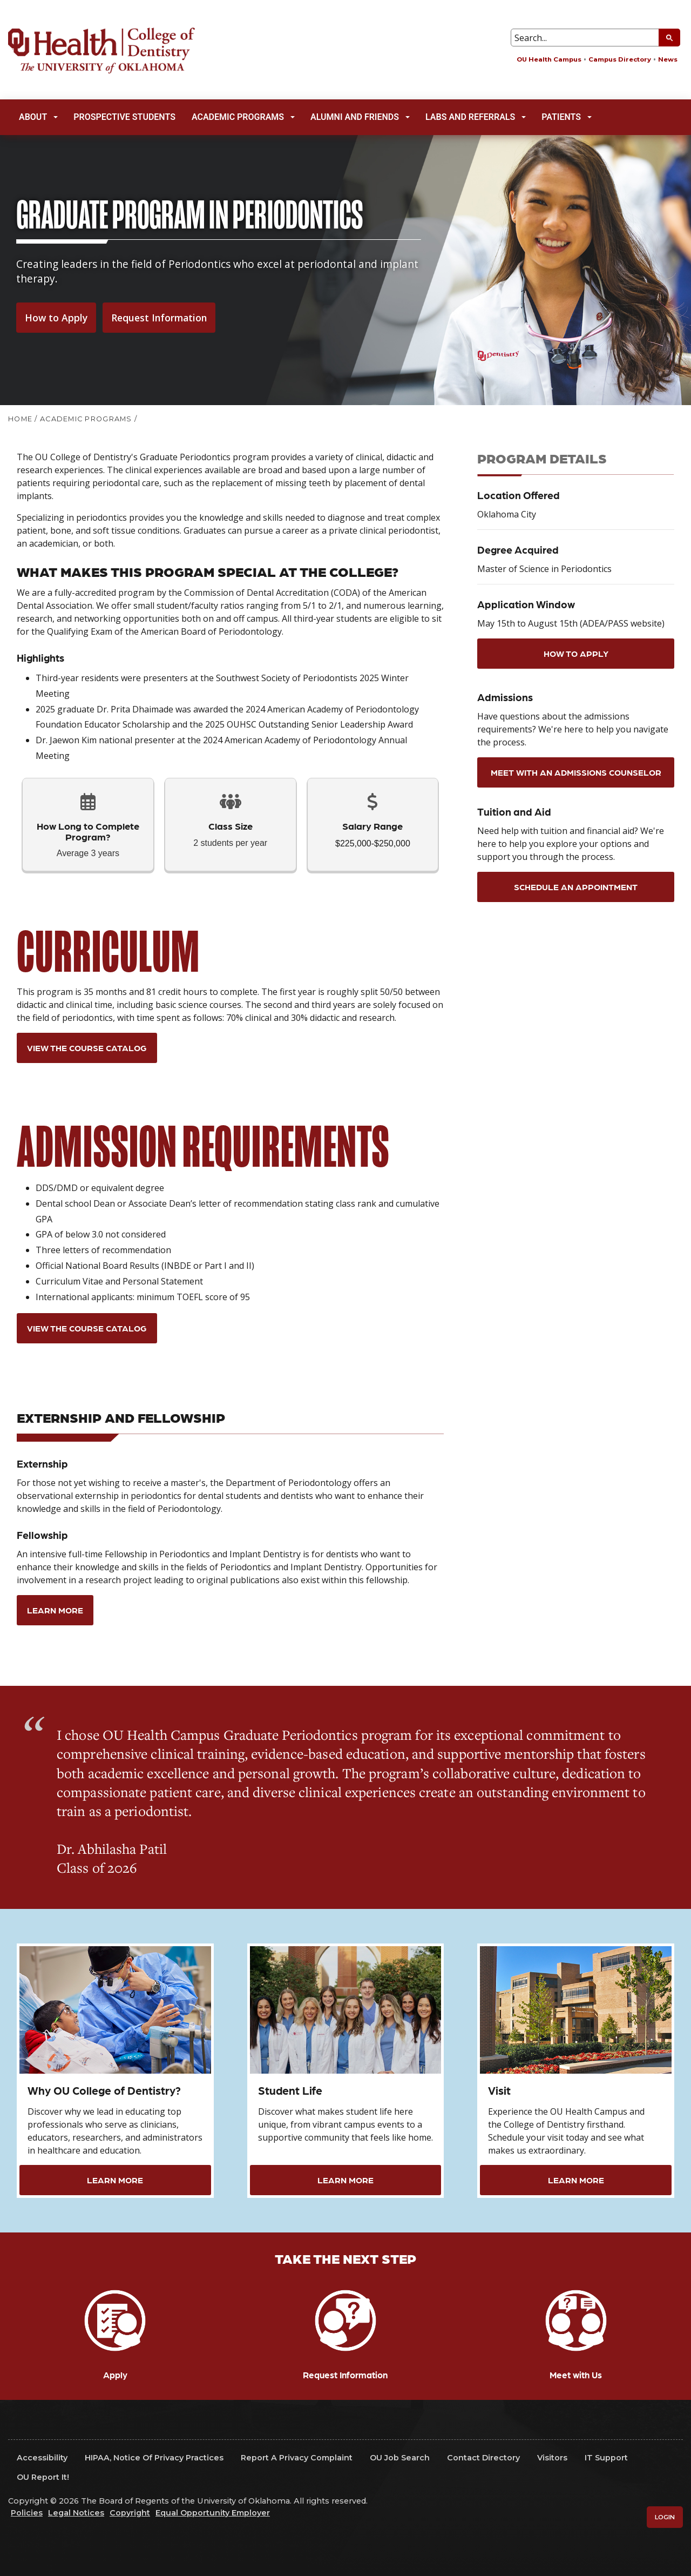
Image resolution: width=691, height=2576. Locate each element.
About (38, 117)
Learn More (55, 1610)
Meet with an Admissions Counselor (576, 772)
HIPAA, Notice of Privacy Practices (154, 2458)
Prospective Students (124, 117)
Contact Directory (483, 2458)
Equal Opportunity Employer (212, 2513)
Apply (115, 2374)
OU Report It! (43, 2477)
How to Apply (56, 317)
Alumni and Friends (360, 117)
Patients (566, 117)
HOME (20, 419)
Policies (27, 2513)
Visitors (552, 2458)
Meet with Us (576, 2374)
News (668, 59)
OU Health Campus (549, 59)
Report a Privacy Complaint (297, 2458)
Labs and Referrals (475, 117)
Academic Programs (243, 117)
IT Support (606, 2458)
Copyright (130, 2513)
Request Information (159, 317)
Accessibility (42, 2458)
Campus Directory (619, 59)
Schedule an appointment (576, 886)
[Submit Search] (669, 37)
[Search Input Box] (595, 37)
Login (665, 2517)
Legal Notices (76, 2513)
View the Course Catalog (87, 1047)
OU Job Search (400, 2458)
